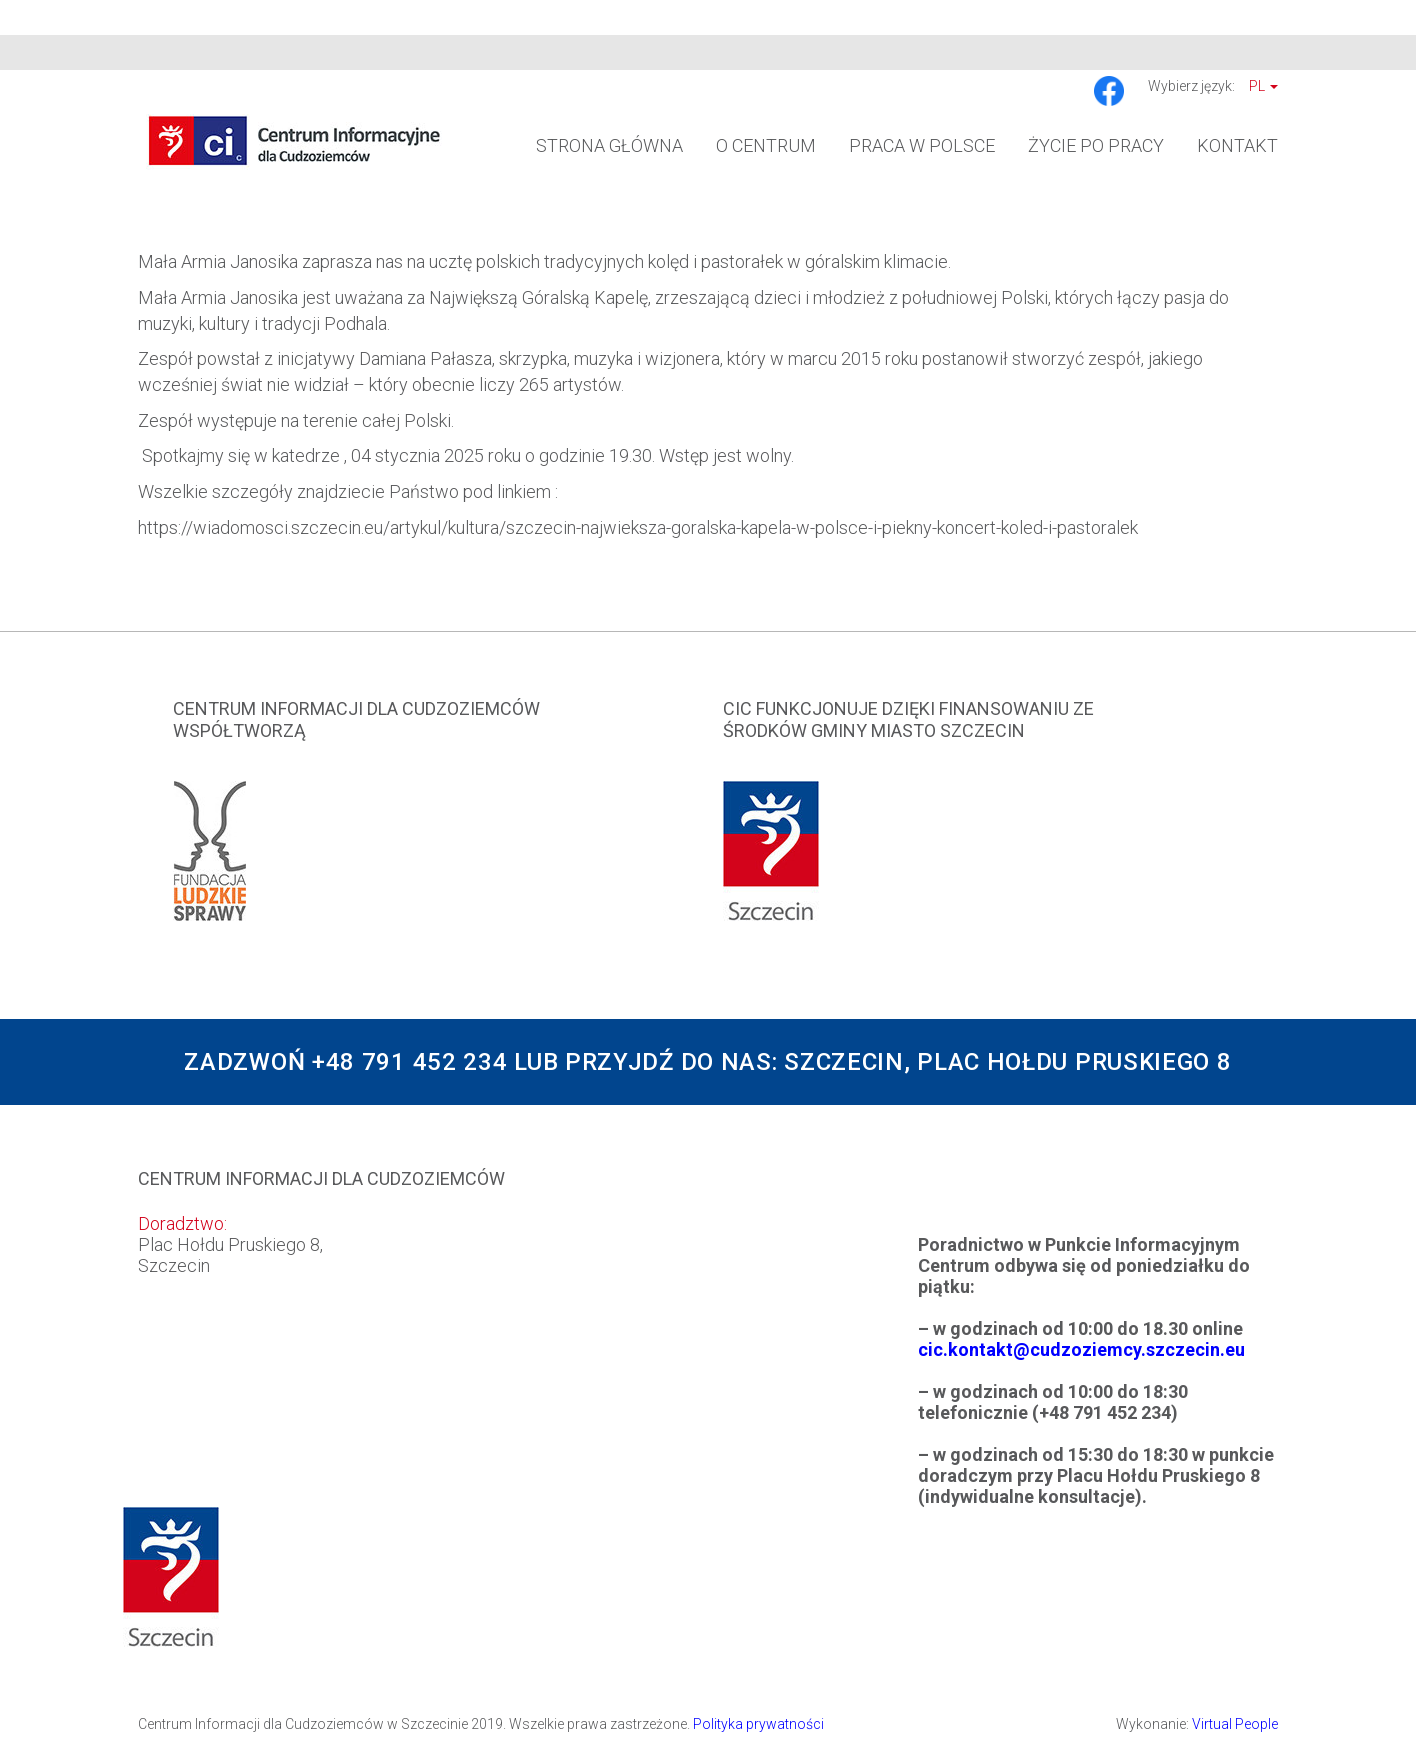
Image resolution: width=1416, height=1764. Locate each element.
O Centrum (766, 145)
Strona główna (609, 145)
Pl (1263, 86)
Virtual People (1235, 1724)
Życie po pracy (1096, 145)
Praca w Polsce (922, 145)
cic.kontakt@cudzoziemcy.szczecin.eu (1081, 1349)
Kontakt (1237, 145)
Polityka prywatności (758, 1724)
